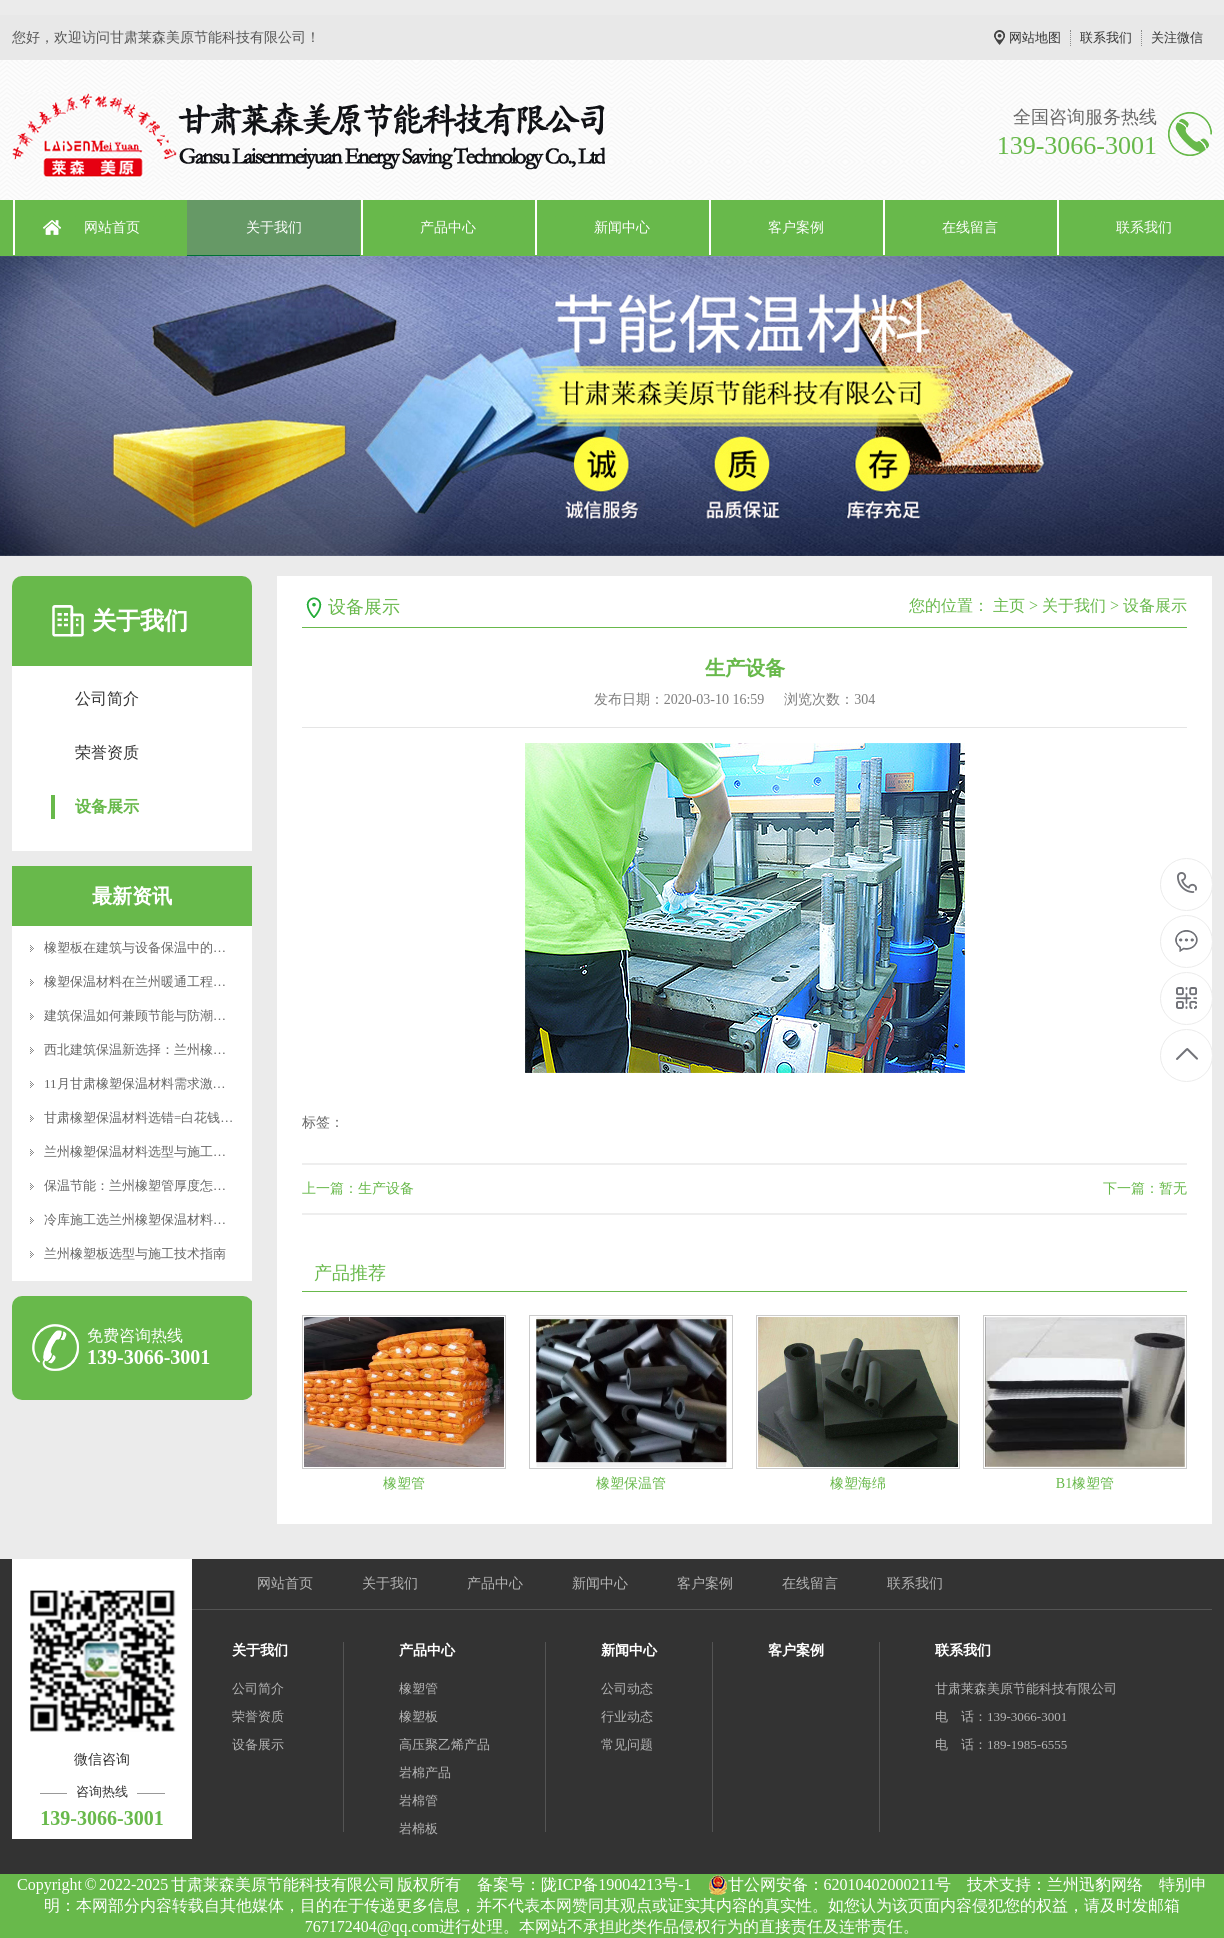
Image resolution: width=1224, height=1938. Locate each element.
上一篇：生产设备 (358, 1188)
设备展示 (107, 806)
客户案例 (796, 227)
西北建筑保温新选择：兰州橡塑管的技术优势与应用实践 (206, 1049)
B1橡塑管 (1085, 1483)
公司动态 (627, 1688)
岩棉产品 (425, 1772)
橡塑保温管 (631, 1483)
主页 (1009, 605)
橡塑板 (418, 1716)
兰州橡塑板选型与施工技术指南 (135, 1253)
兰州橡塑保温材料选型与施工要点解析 (154, 1151)
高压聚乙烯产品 (444, 1744)
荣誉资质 (107, 752)
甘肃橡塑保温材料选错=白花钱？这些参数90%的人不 (196, 1117)
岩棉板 (418, 1828)
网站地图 (1035, 37)
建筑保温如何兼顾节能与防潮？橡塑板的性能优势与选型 (206, 1015)
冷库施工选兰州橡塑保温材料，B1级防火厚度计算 (188, 1219)
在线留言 (970, 227)
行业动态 (627, 1716)
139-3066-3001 (1187, 884)
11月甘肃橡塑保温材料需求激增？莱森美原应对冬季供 (200, 1083)
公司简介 (107, 698)
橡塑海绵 (858, 1483)
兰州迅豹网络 (1095, 1884)
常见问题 (627, 1744)
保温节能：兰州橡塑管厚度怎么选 (141, 1185)
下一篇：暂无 (1145, 1188)
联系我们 (1106, 37)
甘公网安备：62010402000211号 (829, 1885)
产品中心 (448, 227)
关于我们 (274, 227)
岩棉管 (418, 1800)
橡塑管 (404, 1483)
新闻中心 (622, 227)
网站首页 (112, 227)
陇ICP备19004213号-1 (616, 1884)
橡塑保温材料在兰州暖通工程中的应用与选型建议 (187, 981)
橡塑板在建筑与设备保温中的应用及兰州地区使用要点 (200, 947)
